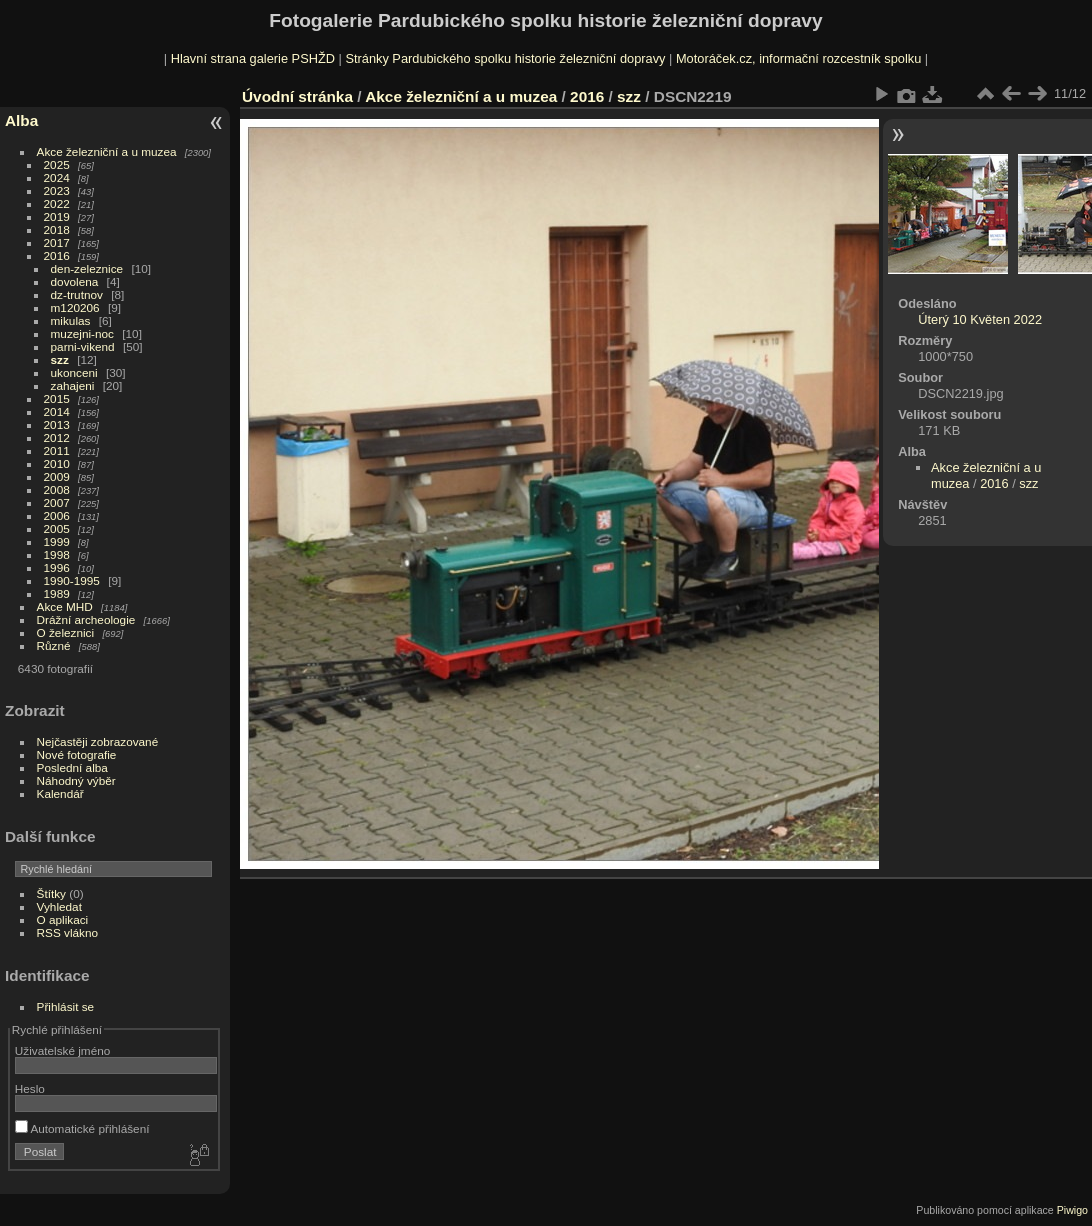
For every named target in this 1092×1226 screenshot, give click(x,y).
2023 (57, 190)
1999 (57, 541)
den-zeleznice (87, 268)
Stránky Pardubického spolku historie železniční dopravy (505, 58)
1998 (57, 554)
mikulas (71, 320)
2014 (57, 411)
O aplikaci (63, 919)
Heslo (30, 1088)
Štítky (51, 893)
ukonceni (74, 372)
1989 (57, 593)
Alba (21, 120)
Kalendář (60, 793)
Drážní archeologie (86, 619)
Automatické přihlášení (82, 1128)
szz (60, 359)
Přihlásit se (66, 1006)
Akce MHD (65, 606)
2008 (57, 489)
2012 (57, 437)
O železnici (66, 632)
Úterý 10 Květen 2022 (980, 319)
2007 (57, 502)
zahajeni (73, 385)
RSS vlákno (67, 932)
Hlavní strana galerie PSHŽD (253, 58)
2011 (57, 450)
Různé (54, 645)
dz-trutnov (77, 294)
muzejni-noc (82, 333)
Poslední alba (72, 767)
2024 (57, 177)
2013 (57, 424)
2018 (57, 229)
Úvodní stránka (297, 96)
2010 (57, 463)
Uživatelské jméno (62, 1050)
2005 (57, 528)
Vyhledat (59, 906)
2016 (57, 255)
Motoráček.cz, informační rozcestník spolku (798, 58)
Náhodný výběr (76, 780)
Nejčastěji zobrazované (98, 741)
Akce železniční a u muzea (107, 151)
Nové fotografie (77, 754)
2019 (57, 216)
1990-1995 (72, 580)
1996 (57, 567)
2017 (57, 242)
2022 (57, 203)
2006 (57, 515)
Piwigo (1072, 1210)
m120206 (75, 307)
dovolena (75, 281)
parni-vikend (83, 346)
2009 (57, 476)
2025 (57, 164)
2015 (57, 398)
